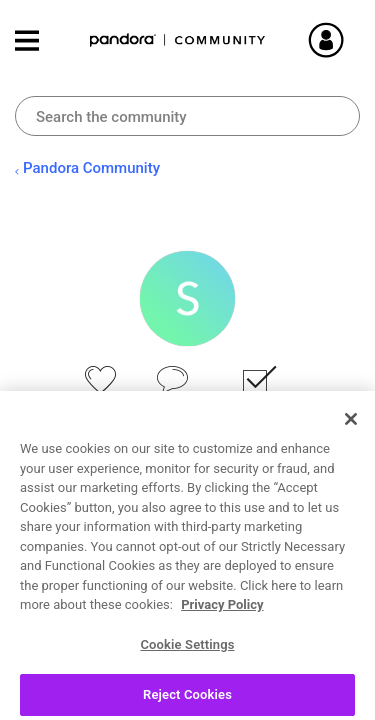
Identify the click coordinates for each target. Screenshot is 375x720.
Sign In (350, 40)
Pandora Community (178, 40)
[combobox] (187, 116)
